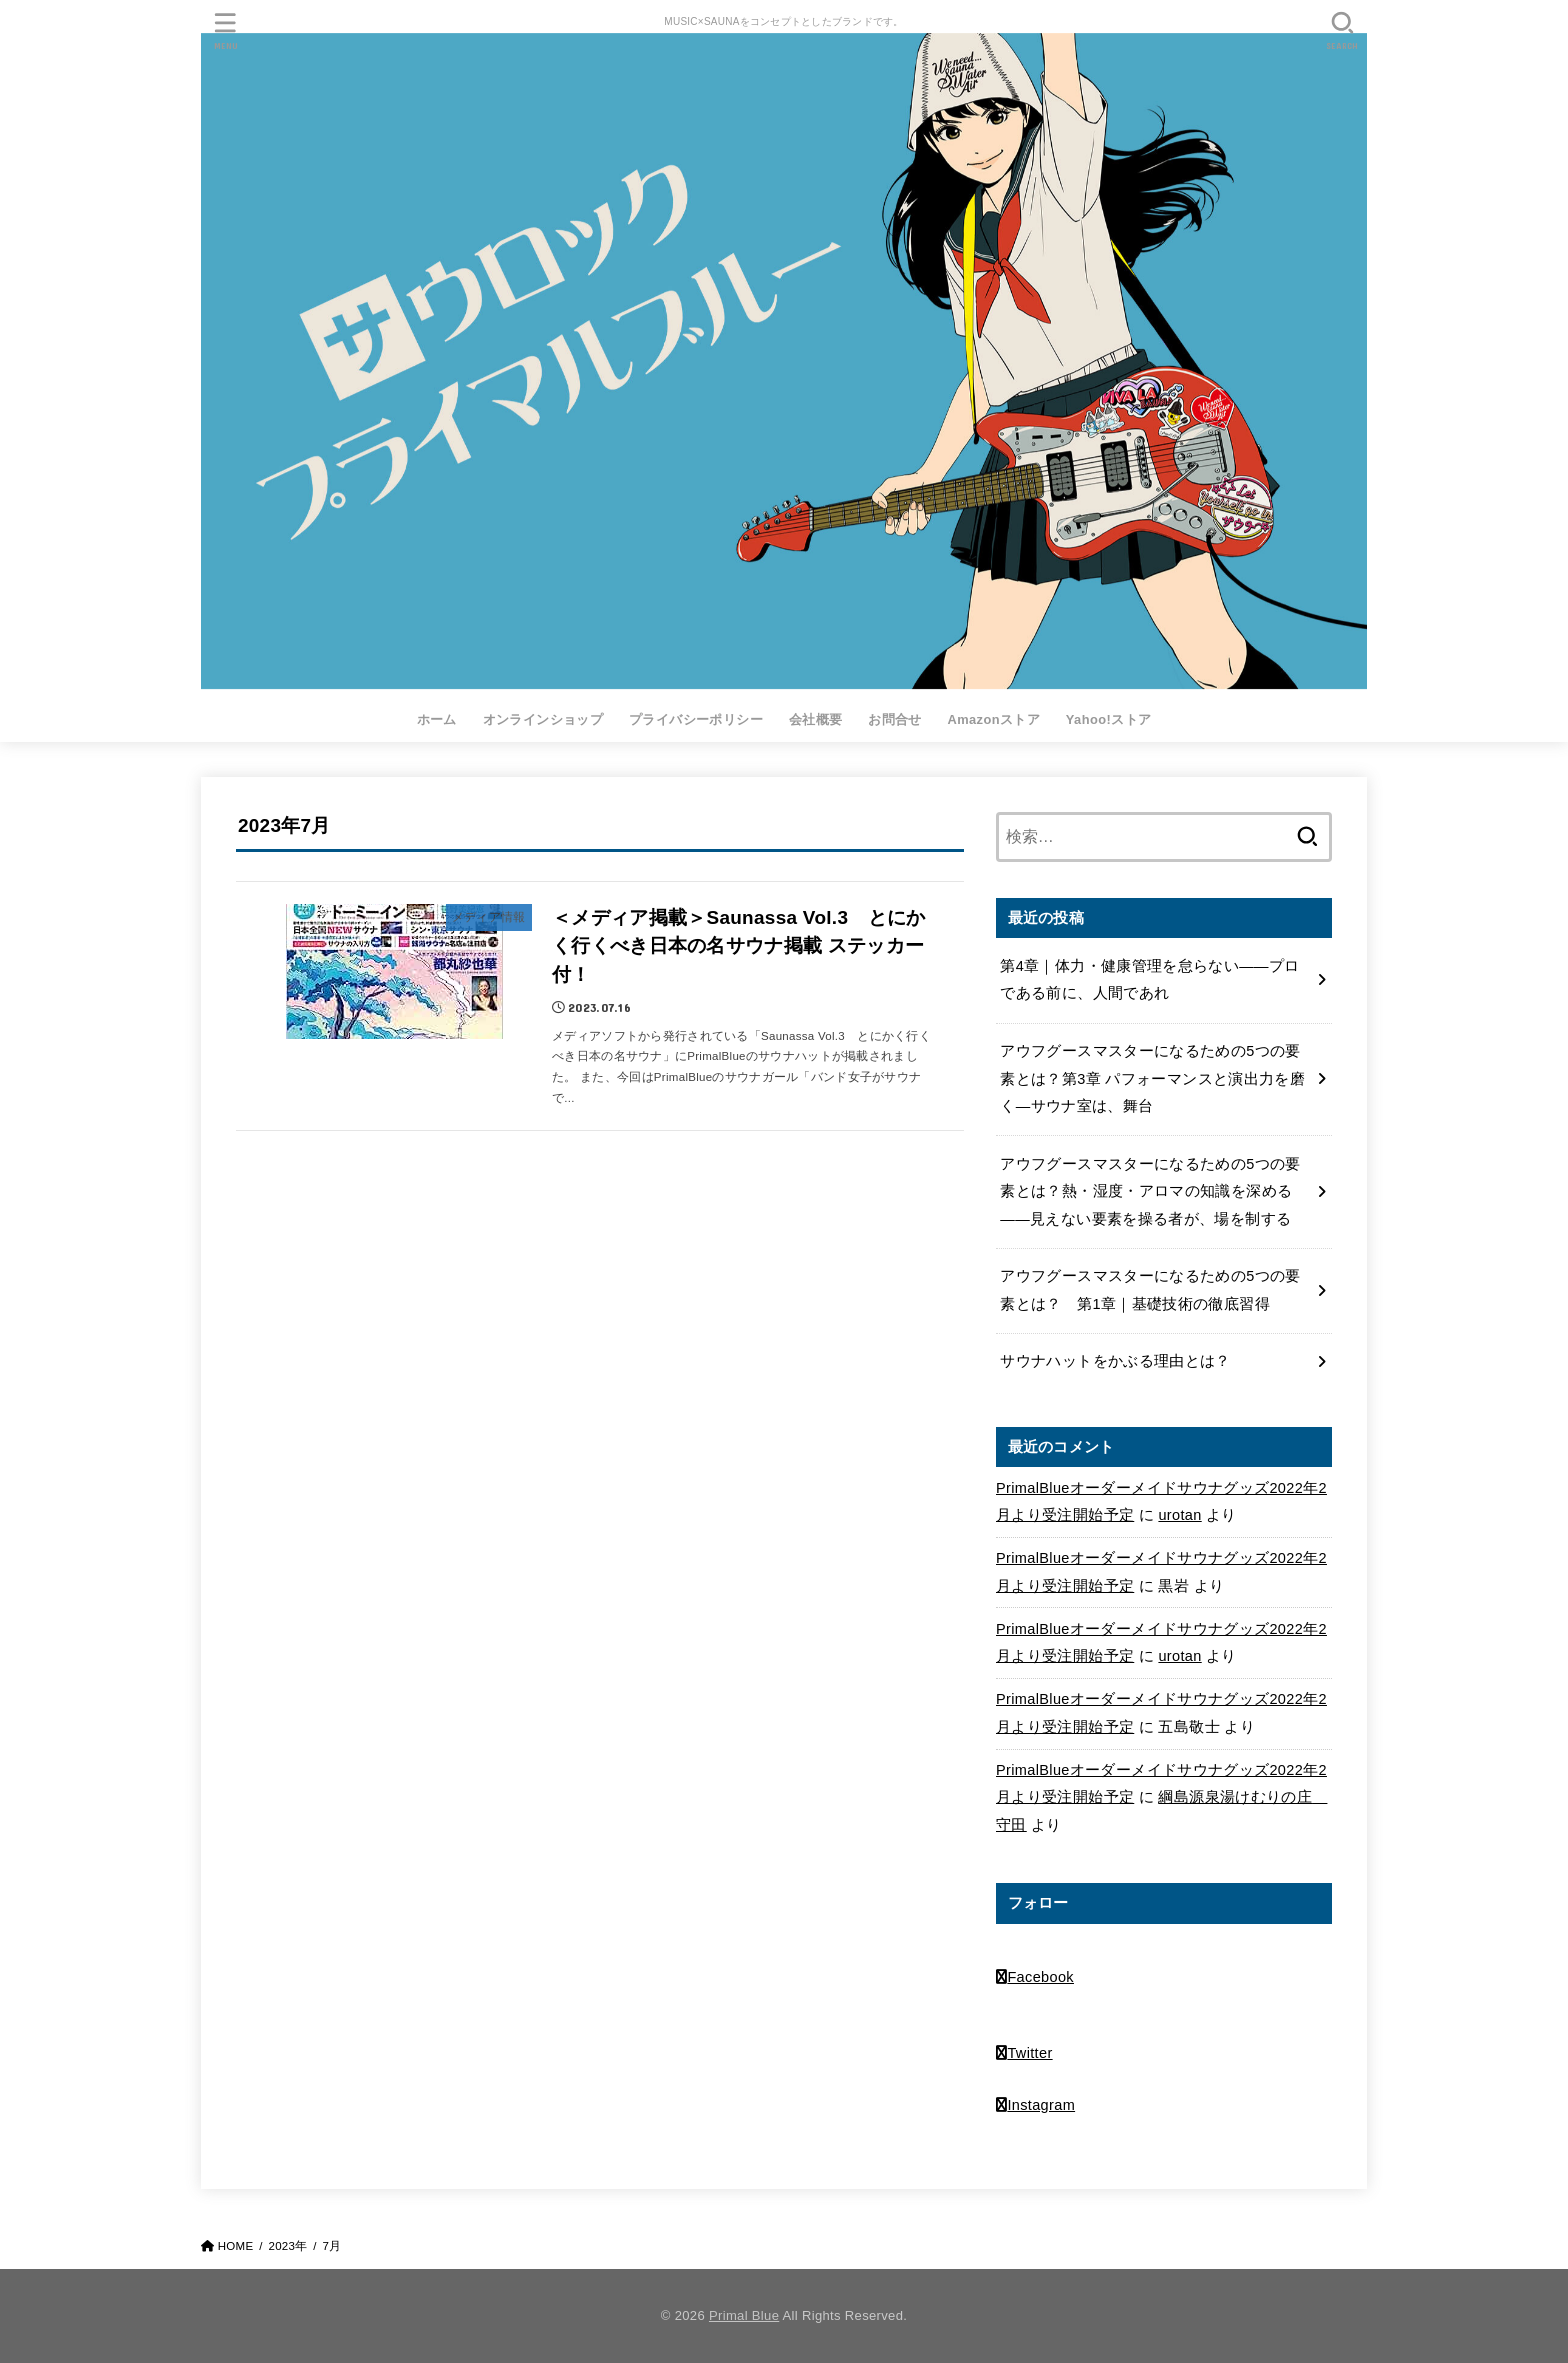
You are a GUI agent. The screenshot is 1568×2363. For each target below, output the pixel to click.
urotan (1179, 1515)
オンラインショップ (543, 719)
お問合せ (895, 719)
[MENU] (226, 30)
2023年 (287, 2246)
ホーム (437, 719)
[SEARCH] (1342, 30)
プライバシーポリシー (696, 719)
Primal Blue (744, 2315)
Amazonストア (993, 719)
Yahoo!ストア (1109, 719)
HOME (236, 2246)
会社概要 (816, 719)
